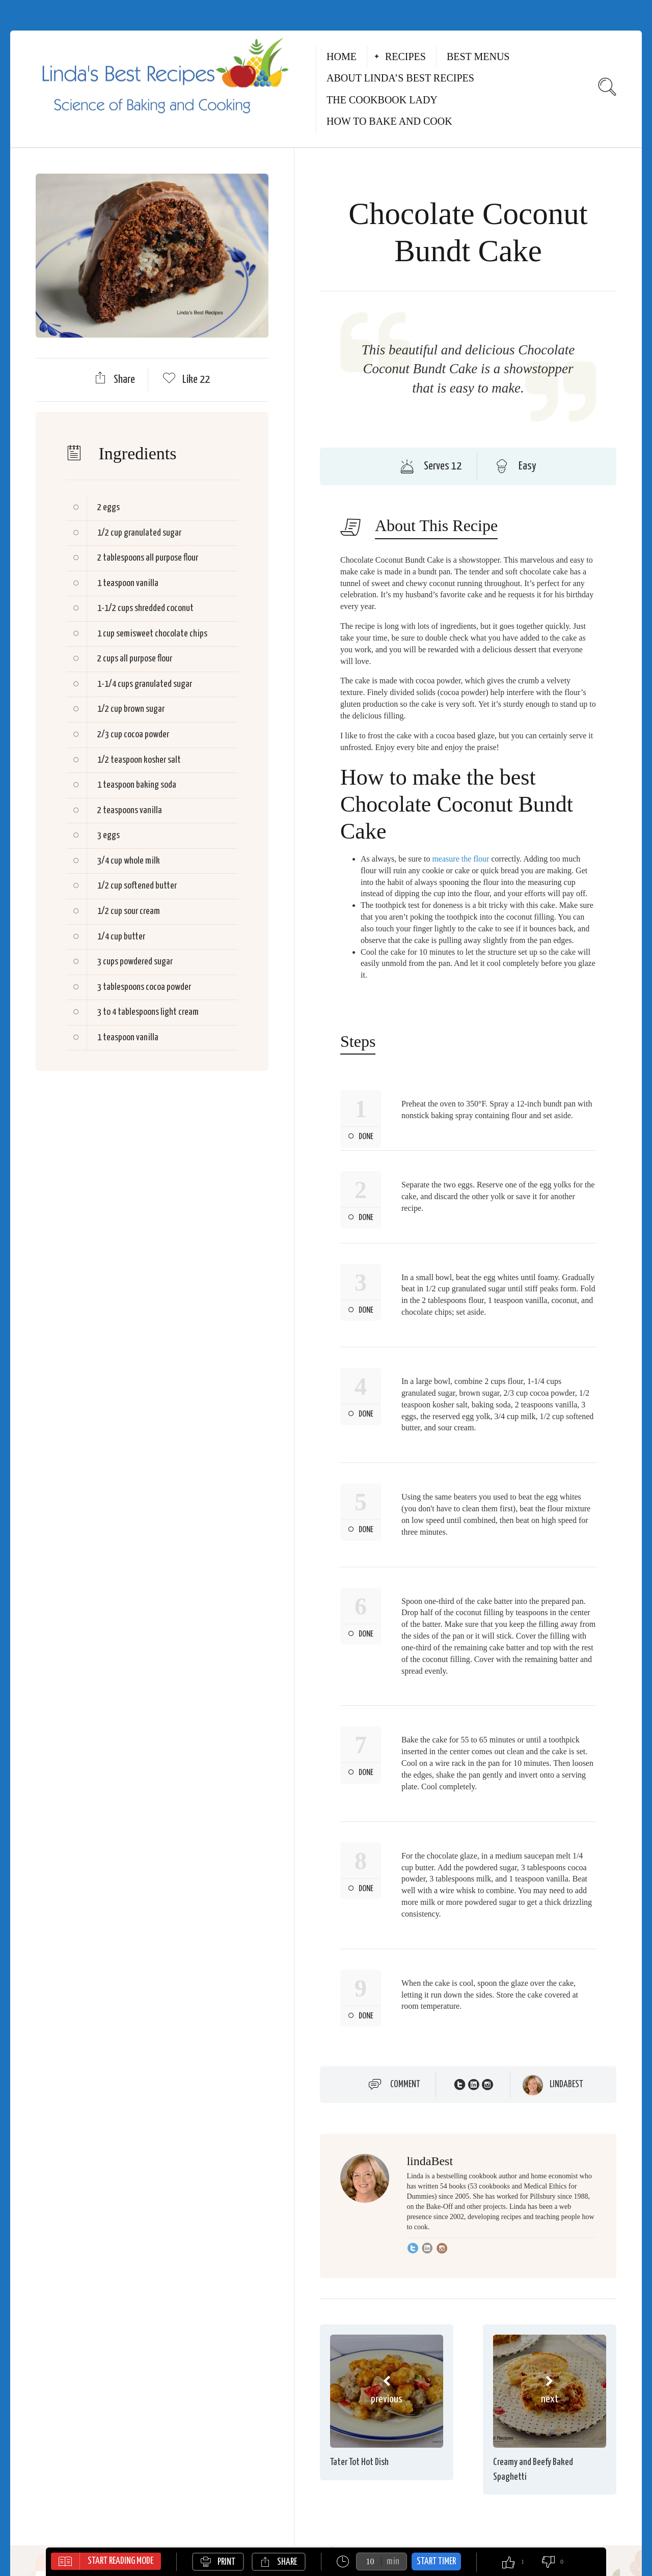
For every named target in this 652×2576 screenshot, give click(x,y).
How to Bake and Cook (389, 121)
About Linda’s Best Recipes (400, 78)
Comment (405, 2084)
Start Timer (436, 2561)
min (393, 2561)
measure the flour (460, 858)
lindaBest (566, 2084)
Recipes (405, 56)
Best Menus (478, 56)
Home (342, 56)
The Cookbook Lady (382, 99)
